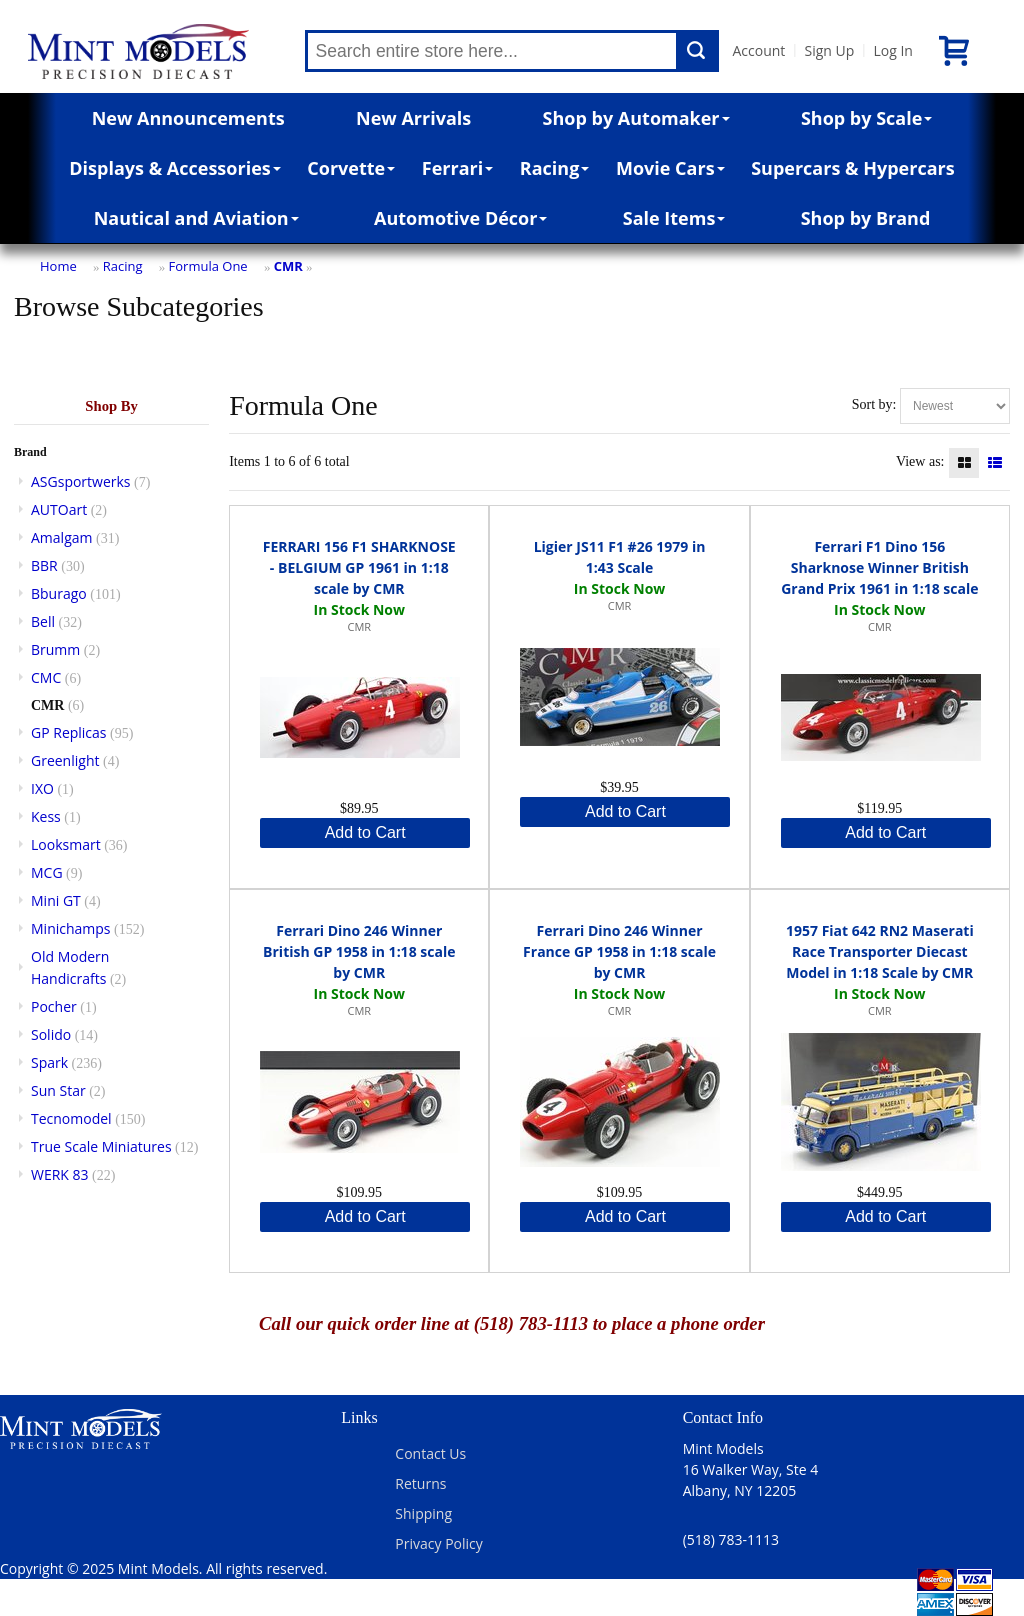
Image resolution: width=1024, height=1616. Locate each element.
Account (759, 50)
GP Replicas (69, 732)
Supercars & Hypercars (853, 168)
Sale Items (674, 218)
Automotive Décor (460, 218)
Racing (555, 168)
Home (58, 266)
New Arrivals (413, 118)
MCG (47, 872)
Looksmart (66, 844)
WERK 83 (60, 1174)
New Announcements (188, 118)
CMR (288, 266)
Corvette (351, 168)
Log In (892, 50)
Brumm (55, 649)
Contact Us (430, 1453)
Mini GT (56, 900)
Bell (43, 621)
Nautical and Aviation (196, 218)
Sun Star (58, 1090)
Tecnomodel (71, 1118)
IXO (42, 788)
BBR (44, 565)
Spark (49, 1062)
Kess (46, 816)
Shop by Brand (866, 218)
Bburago (59, 593)
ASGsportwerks (81, 481)
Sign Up (829, 50)
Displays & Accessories (174, 168)
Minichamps (71, 928)
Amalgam (61, 537)
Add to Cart (365, 832)
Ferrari (457, 168)
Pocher (54, 1006)
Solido (51, 1034)
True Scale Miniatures (101, 1146)
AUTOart (59, 509)
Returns (420, 1483)
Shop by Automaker (636, 118)
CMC (46, 677)
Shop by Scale (866, 118)
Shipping (423, 1513)
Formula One (208, 266)
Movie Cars (670, 168)
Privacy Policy (438, 1543)
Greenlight (65, 760)
